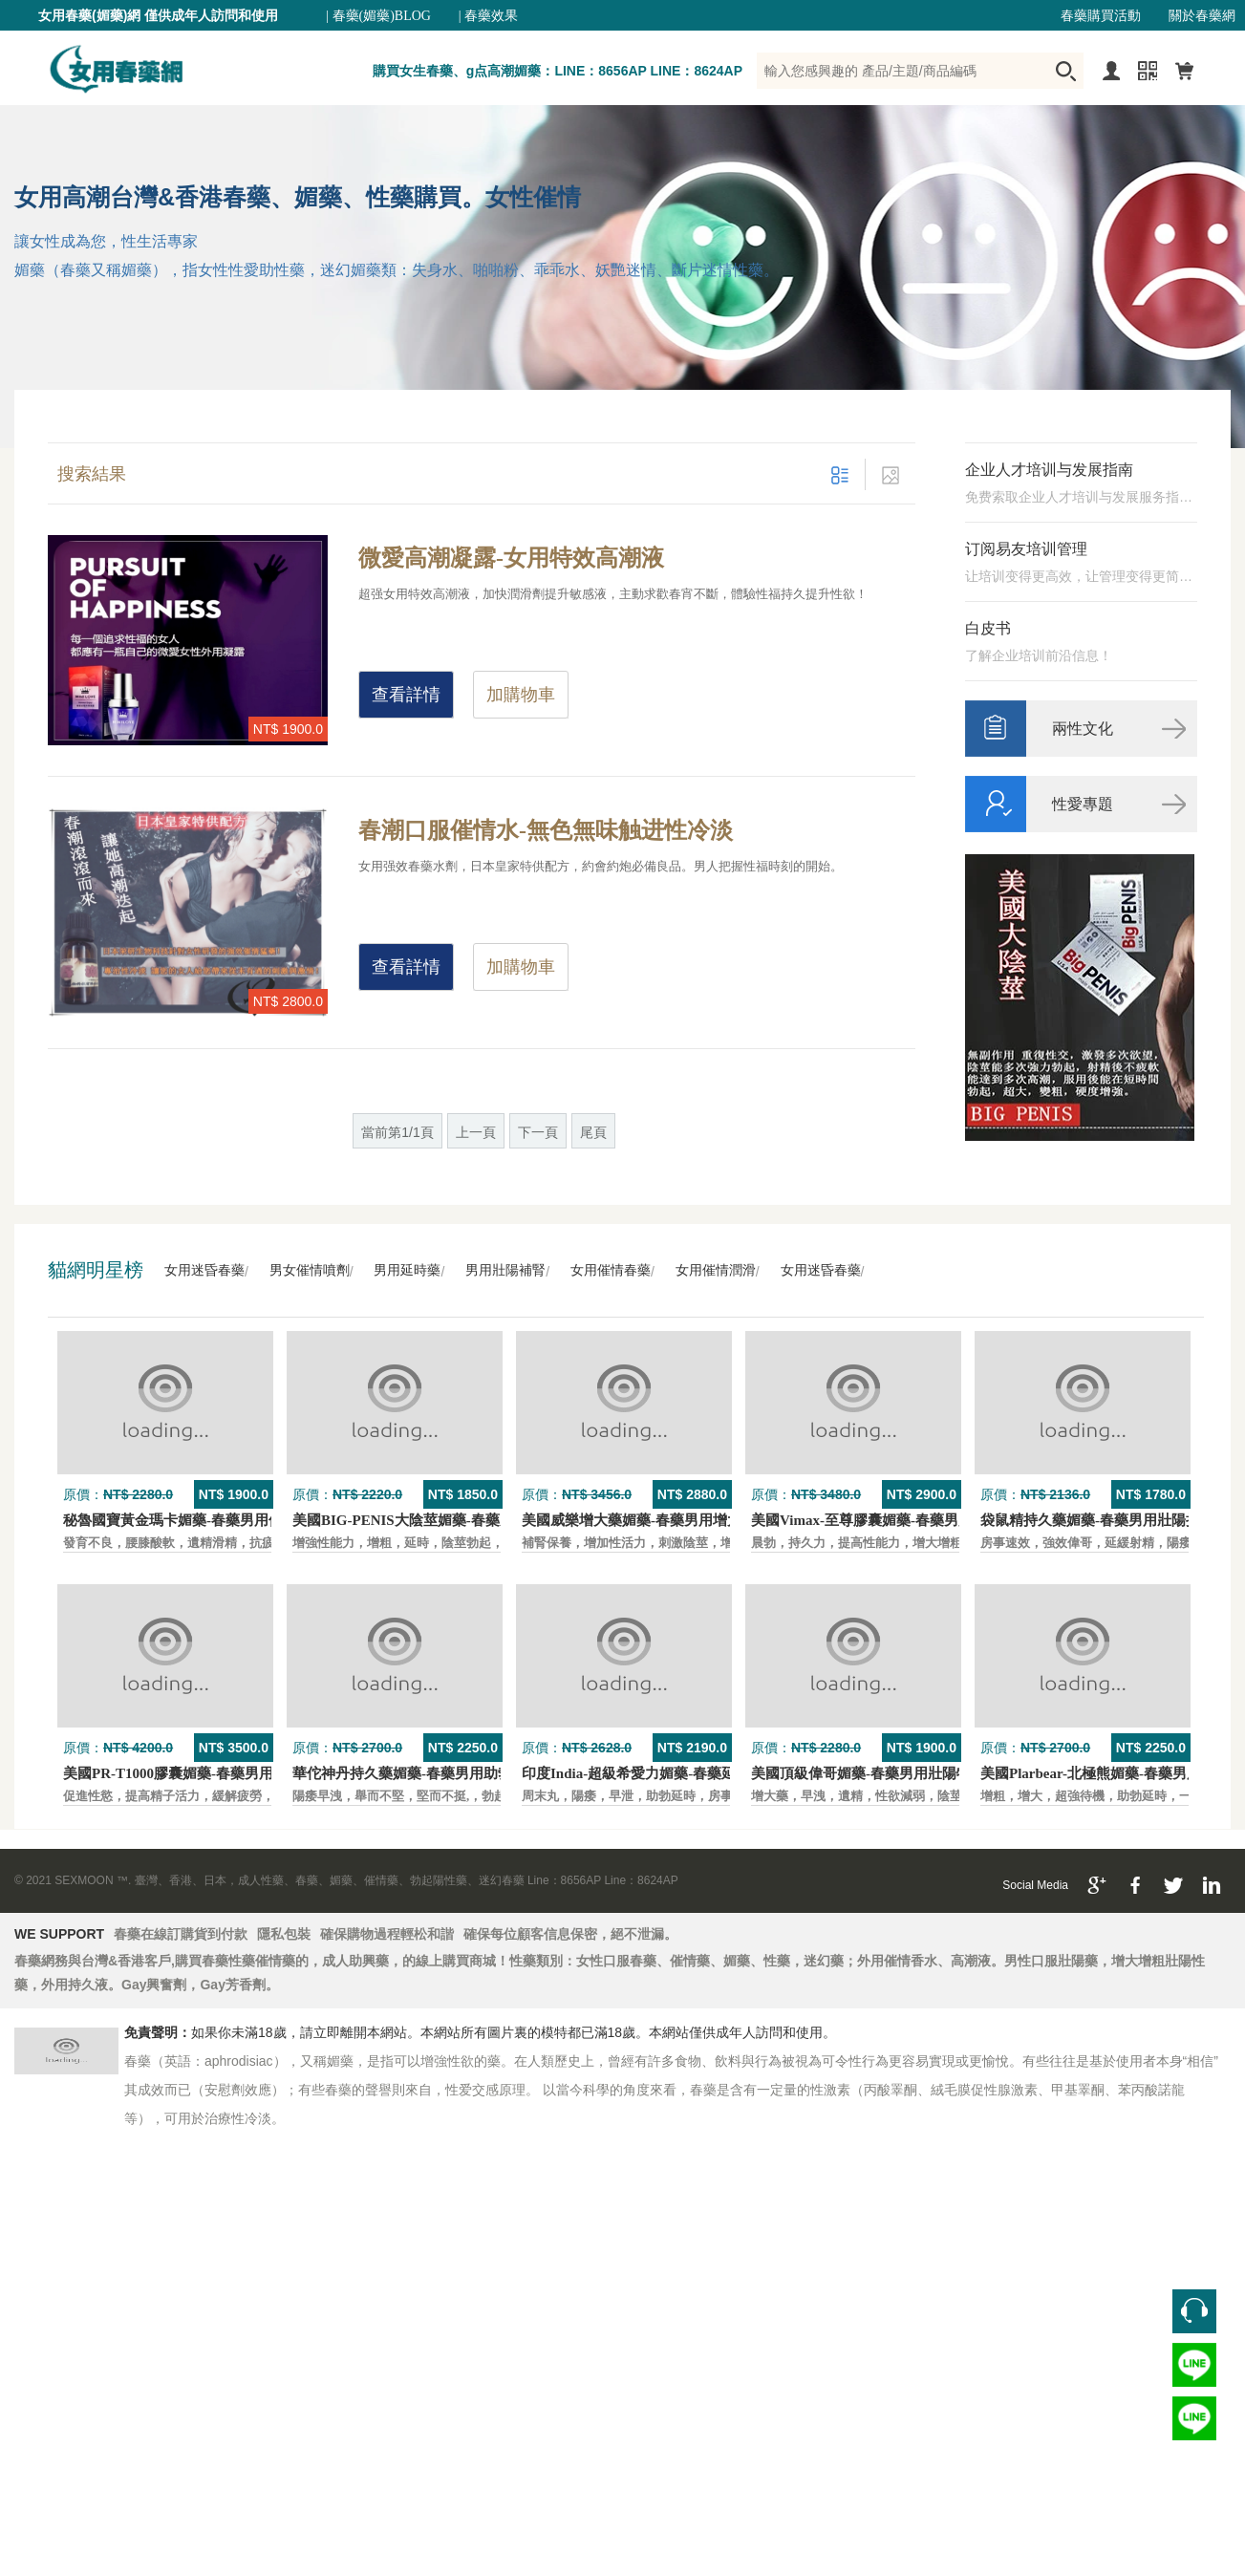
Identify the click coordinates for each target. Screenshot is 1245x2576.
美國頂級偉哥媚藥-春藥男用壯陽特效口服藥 (889, 1773)
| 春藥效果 (488, 16)
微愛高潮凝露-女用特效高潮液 (511, 558)
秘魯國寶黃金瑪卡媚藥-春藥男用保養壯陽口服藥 (216, 1520)
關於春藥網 (1202, 16)
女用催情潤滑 (716, 1270)
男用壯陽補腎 (505, 1270)
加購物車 (520, 694)
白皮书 (988, 628)
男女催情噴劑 (309, 1270)
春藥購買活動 (1101, 16)
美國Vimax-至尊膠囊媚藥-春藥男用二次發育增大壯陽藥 (926, 1520)
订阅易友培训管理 (1026, 549)
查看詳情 (406, 694)
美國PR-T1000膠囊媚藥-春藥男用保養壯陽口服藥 (218, 1773)
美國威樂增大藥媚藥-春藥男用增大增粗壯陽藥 (667, 1520)
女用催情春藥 (610, 1270)
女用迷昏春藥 (204, 1270)
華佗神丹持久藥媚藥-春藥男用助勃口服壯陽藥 (438, 1773)
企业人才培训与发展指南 (1049, 470)
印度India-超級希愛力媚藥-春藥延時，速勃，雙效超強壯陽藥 (715, 1773)
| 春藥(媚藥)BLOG (378, 16)
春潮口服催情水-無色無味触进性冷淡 (545, 830)
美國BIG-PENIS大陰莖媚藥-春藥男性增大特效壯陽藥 (460, 1520)
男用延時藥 (407, 1270)
